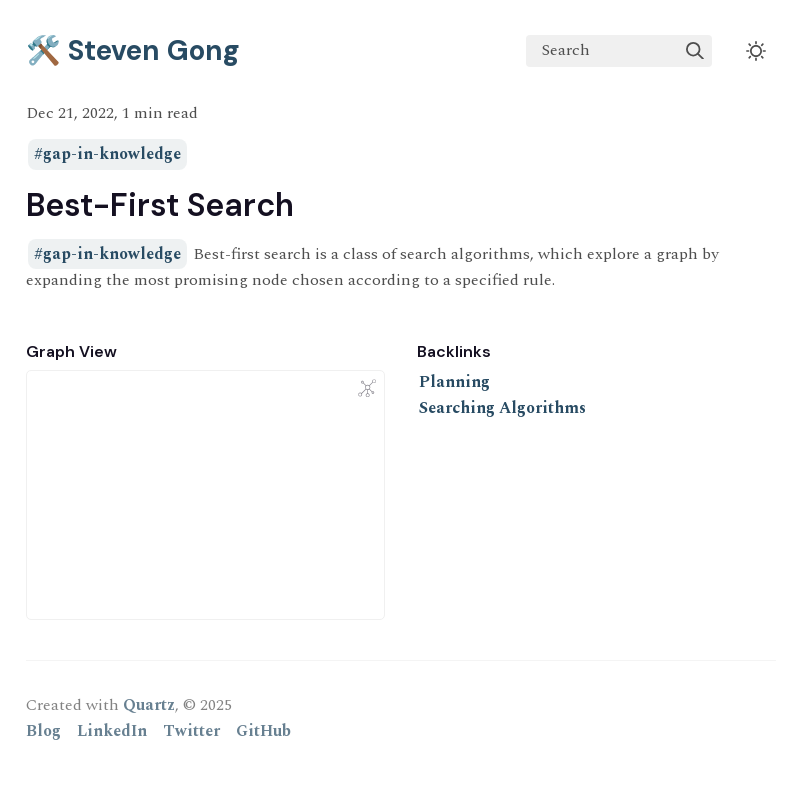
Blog (43, 731)
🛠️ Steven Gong (133, 50)
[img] (695, 51)
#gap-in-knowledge (107, 155)
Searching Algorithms (502, 408)
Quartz (149, 705)
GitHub (263, 731)
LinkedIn (112, 731)
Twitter (191, 731)
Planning (454, 382)
